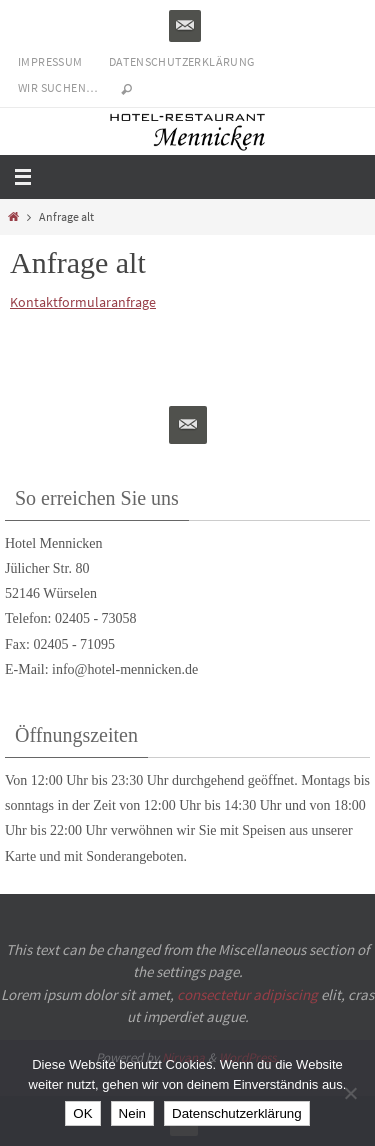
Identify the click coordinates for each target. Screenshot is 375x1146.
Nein (132, 1113)
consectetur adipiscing (247, 994)
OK (82, 1113)
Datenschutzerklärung (182, 61)
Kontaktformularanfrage (83, 302)
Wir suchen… (58, 87)
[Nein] (350, 1093)
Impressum (50, 61)
